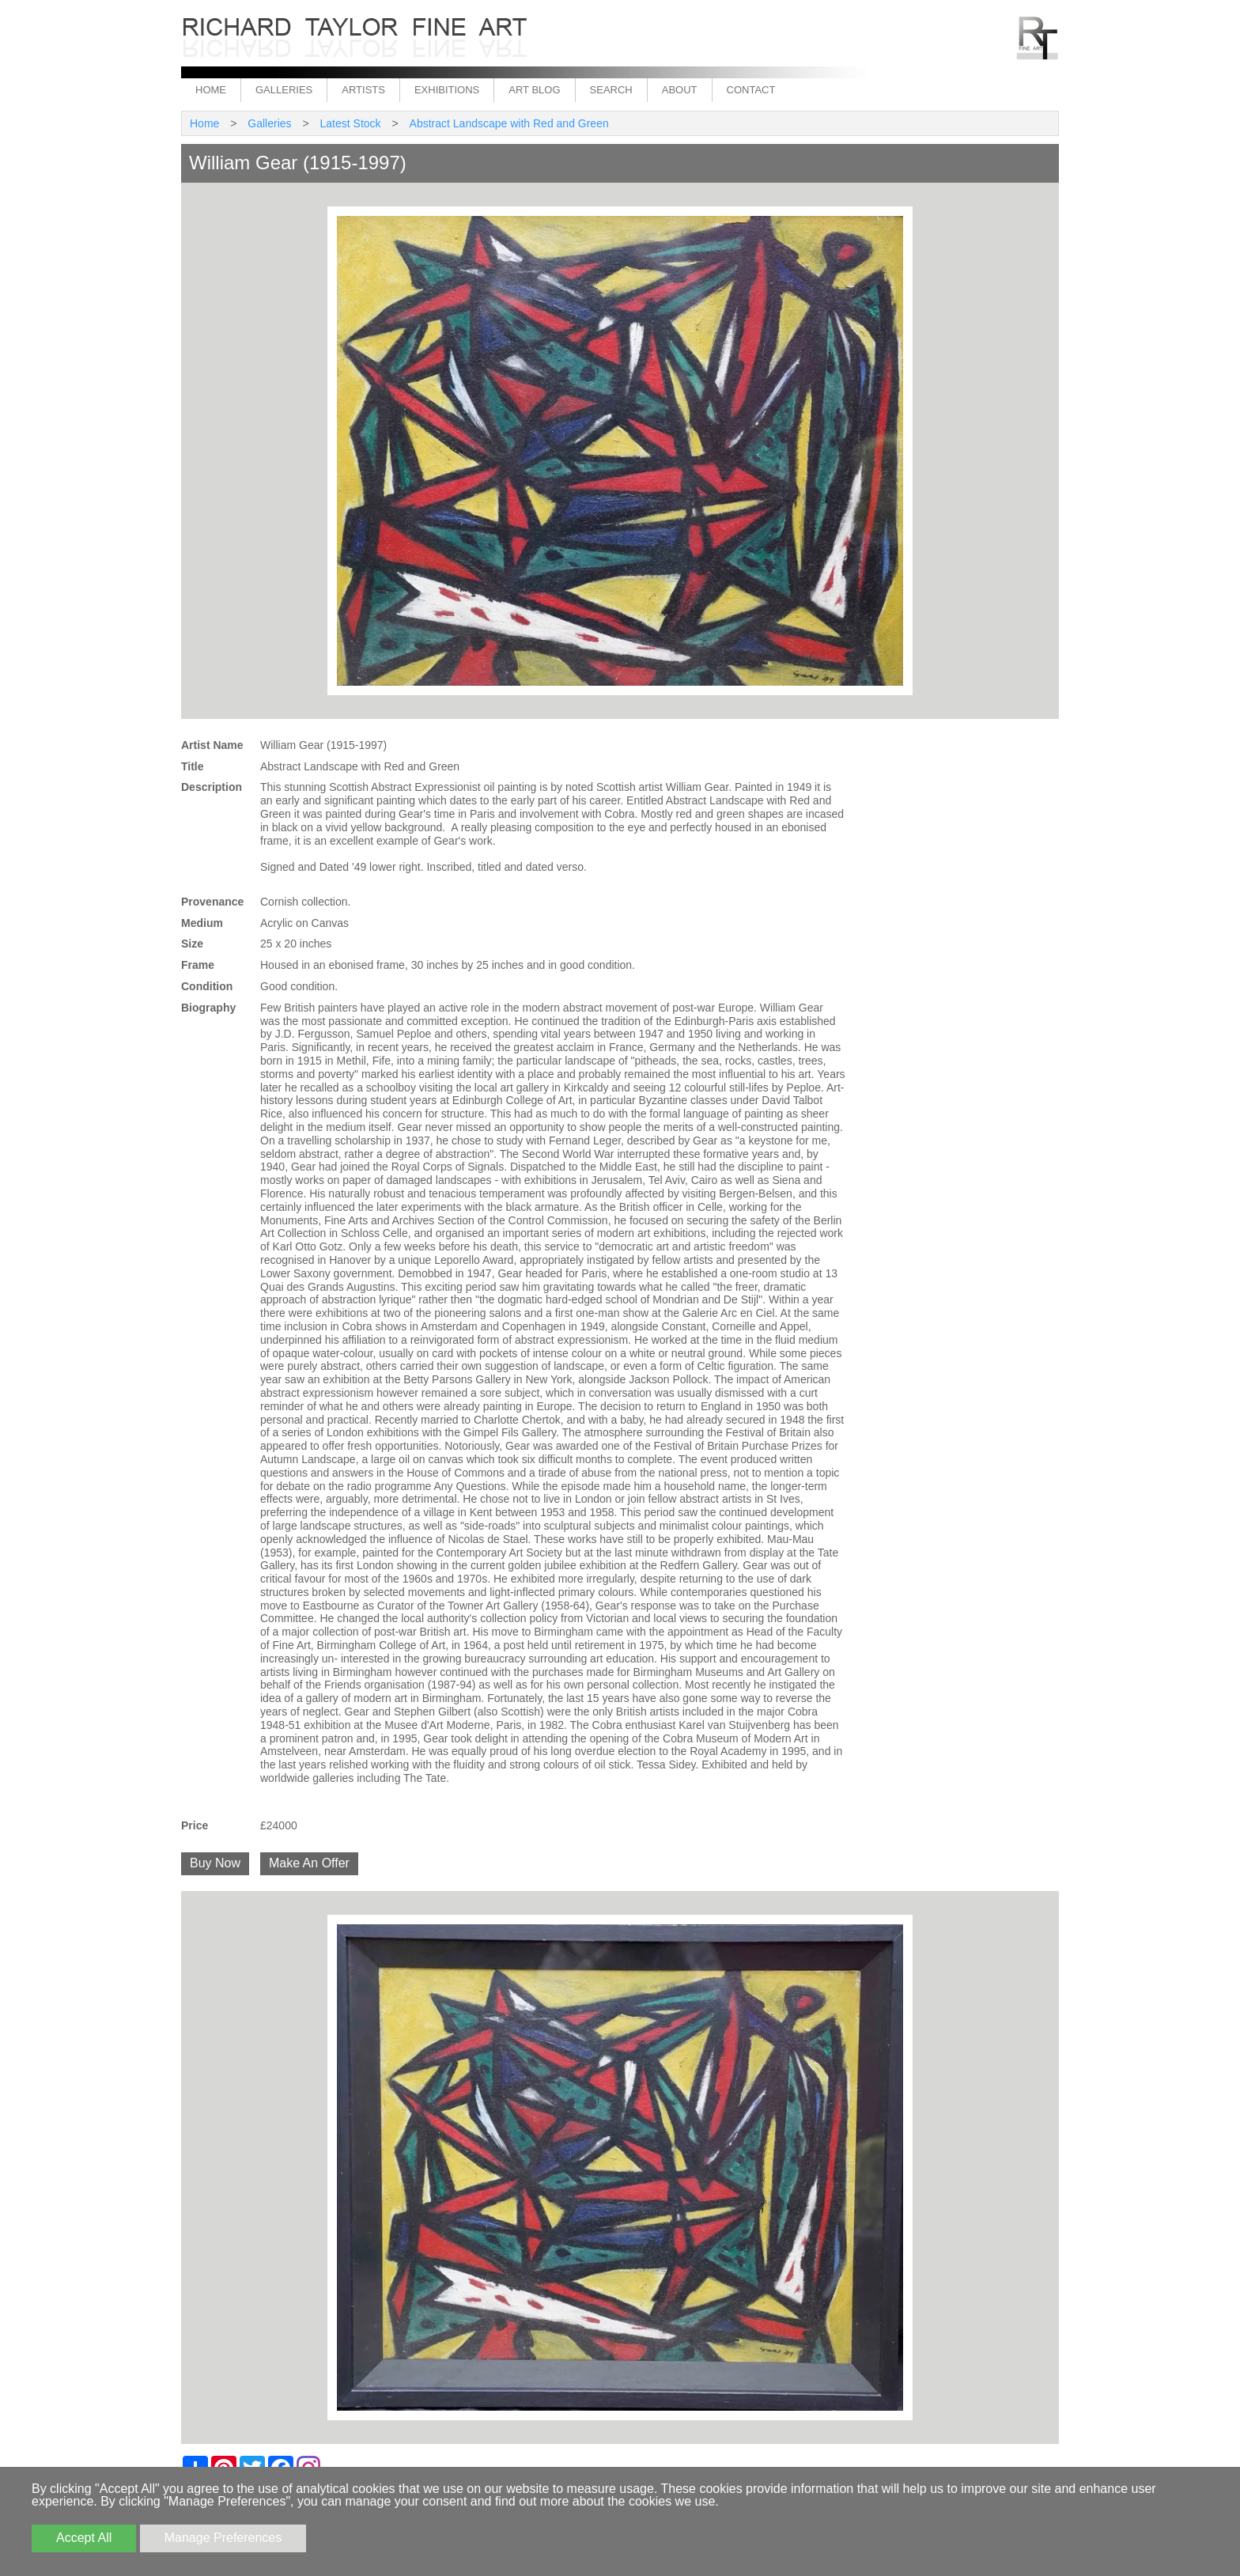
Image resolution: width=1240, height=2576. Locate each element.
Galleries (283, 90)
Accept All (84, 2537)
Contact (751, 90)
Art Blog (534, 90)
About (680, 90)
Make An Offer (309, 1863)
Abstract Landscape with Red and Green (509, 123)
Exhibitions (446, 90)
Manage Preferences (223, 2537)
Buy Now (215, 1863)
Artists (363, 90)
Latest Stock (350, 123)
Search (611, 90)
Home (210, 90)
